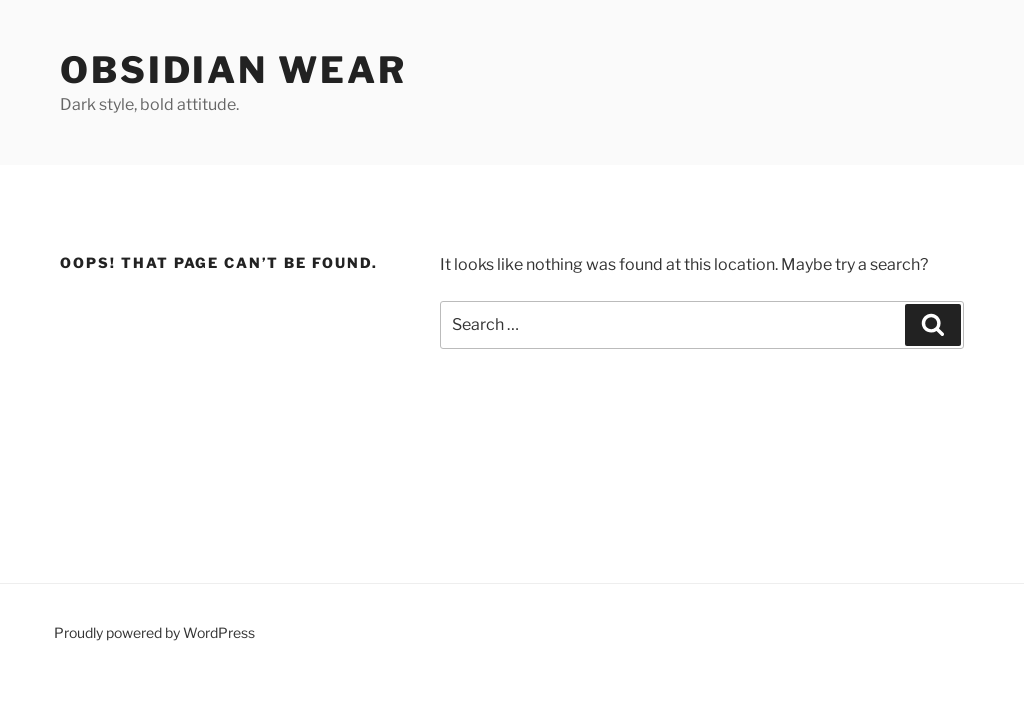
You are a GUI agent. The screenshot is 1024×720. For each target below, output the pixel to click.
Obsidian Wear (233, 70)
